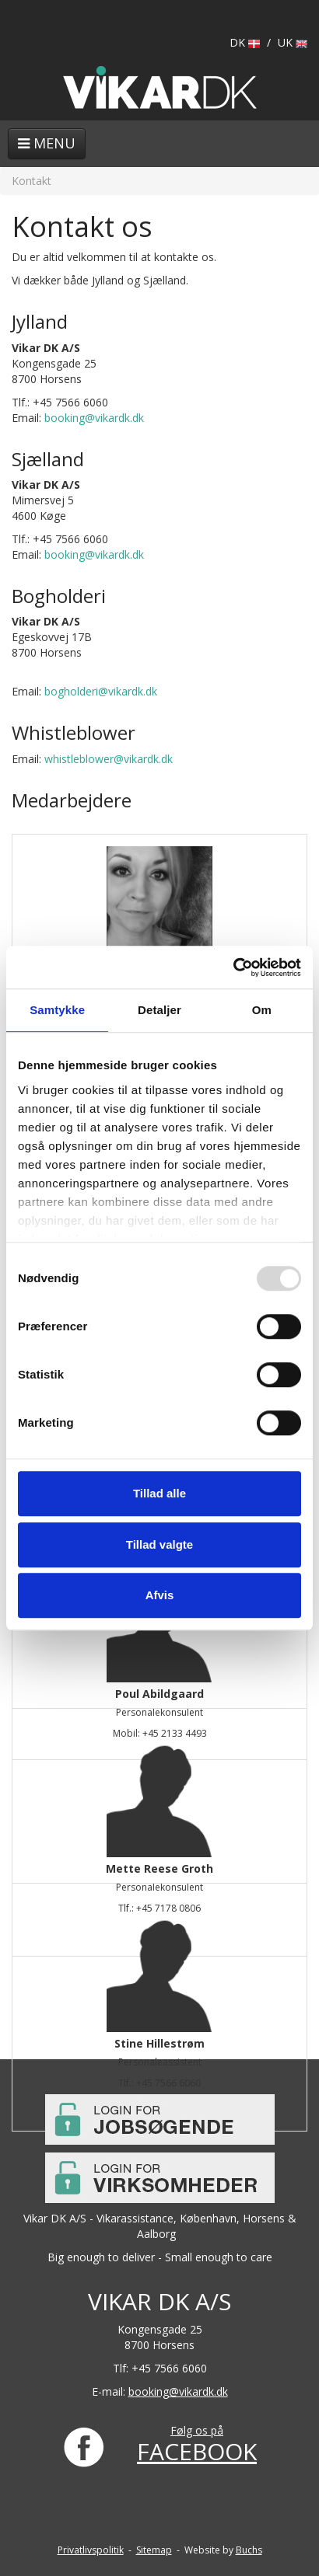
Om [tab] (262, 1009)
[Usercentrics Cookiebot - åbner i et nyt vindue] (233, 967)
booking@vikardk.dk (94, 417)
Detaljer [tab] (159, 1009)
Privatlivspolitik (91, 2550)
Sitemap (154, 2550)
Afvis (159, 1595)
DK (245, 42)
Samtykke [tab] (57, 1009)
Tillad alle (159, 1493)
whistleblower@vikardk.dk (108, 758)
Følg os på (196, 2430)
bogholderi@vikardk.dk (100, 691)
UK (292, 42)
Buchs (249, 2550)
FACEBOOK (197, 2451)
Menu (46, 143)
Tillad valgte (159, 1544)
